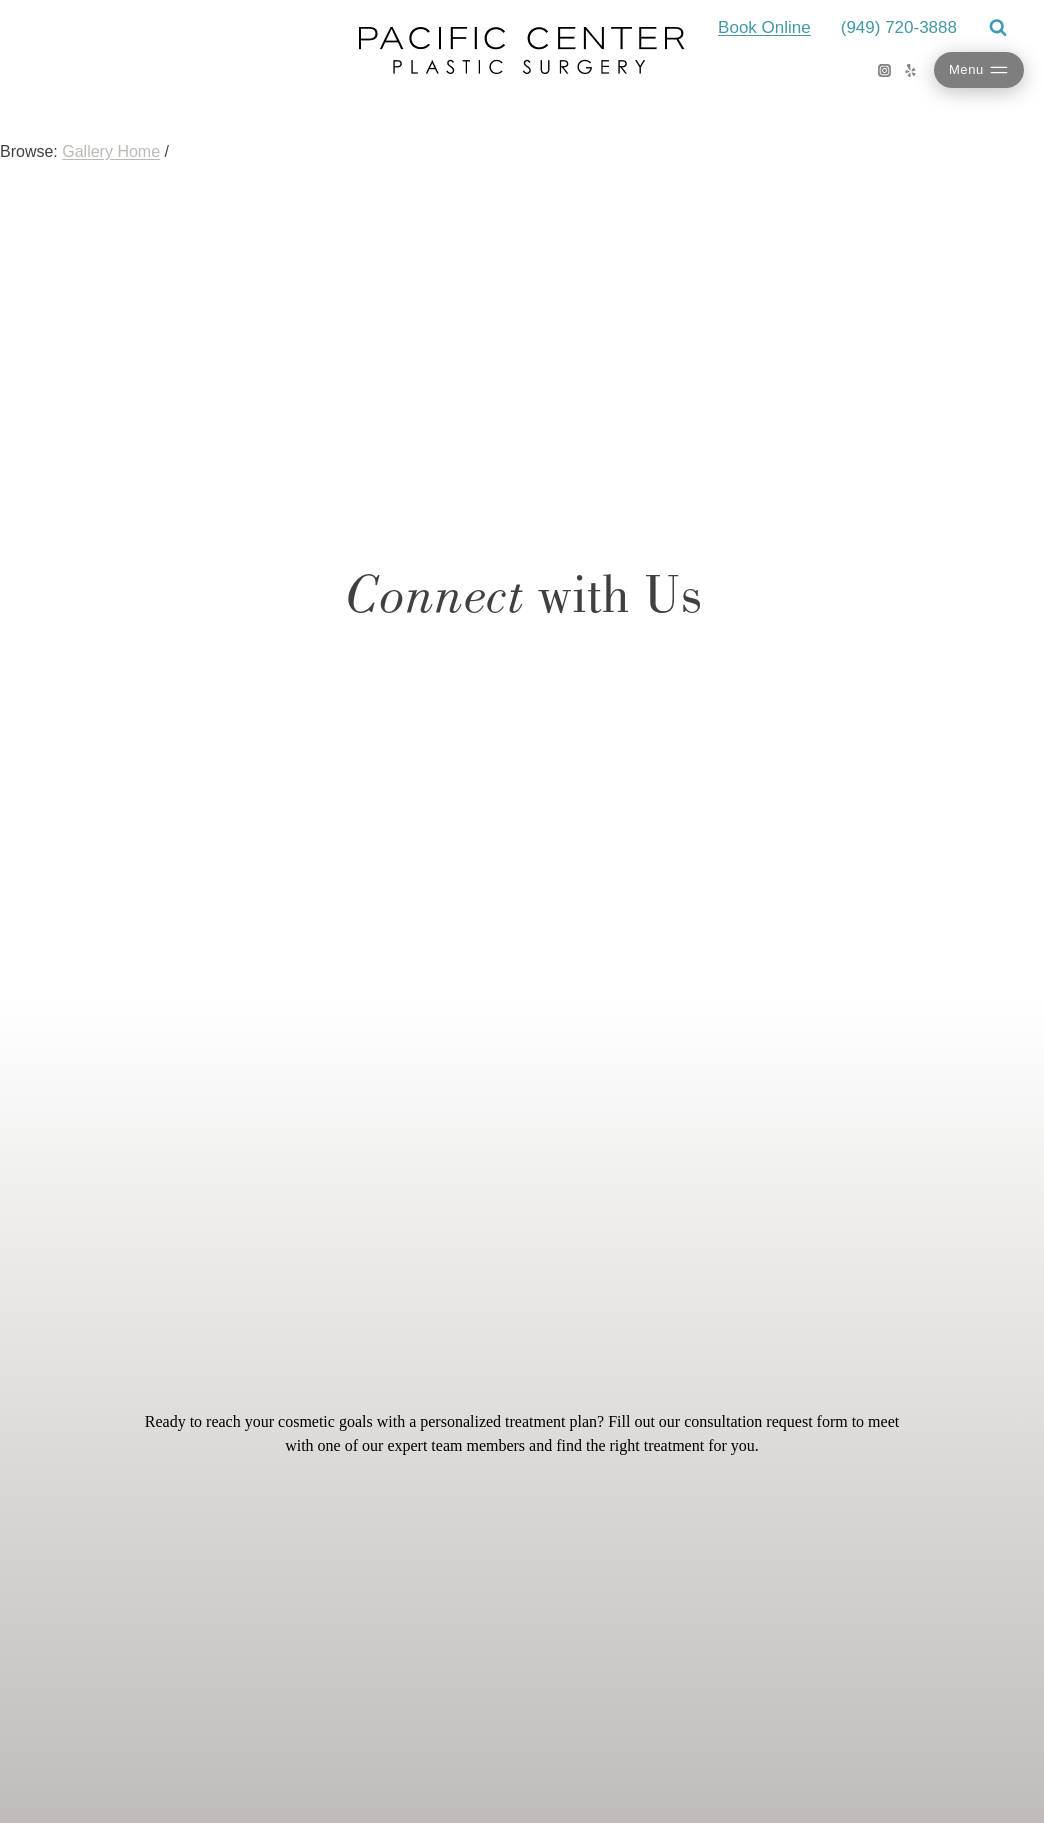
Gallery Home (111, 151)
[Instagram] (885, 70)
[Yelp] (911, 70)
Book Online (764, 27)
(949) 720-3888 (899, 27)
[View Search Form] (998, 28)
